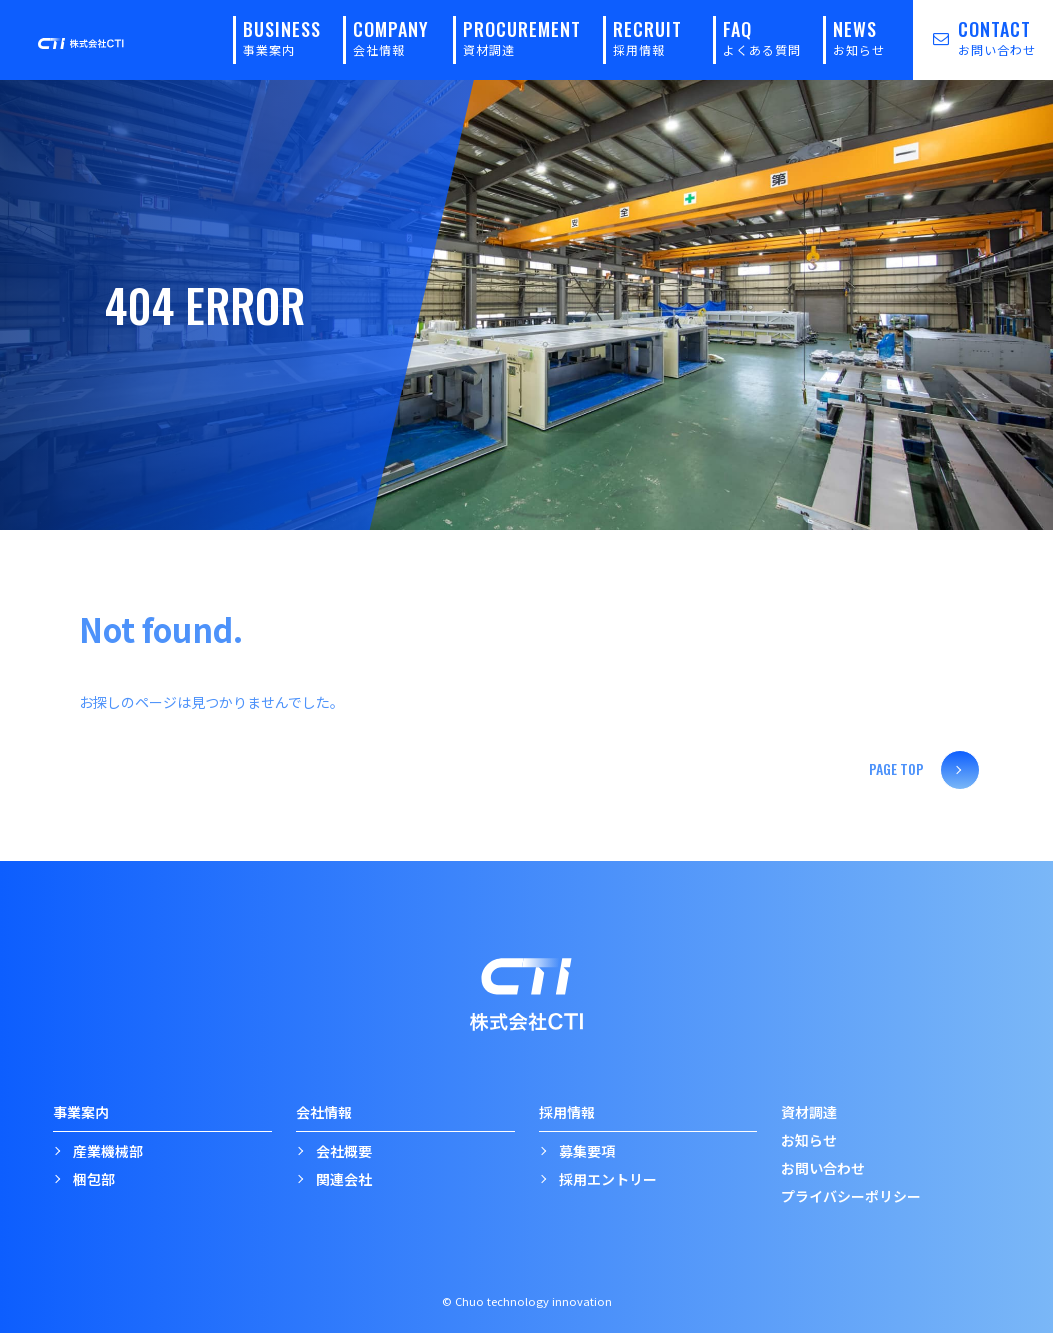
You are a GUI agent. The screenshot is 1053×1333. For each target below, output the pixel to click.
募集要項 (587, 1150)
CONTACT (974, 37)
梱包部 (94, 1178)
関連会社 (344, 1178)
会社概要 (344, 1150)
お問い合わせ (823, 1167)
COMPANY (391, 37)
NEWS (859, 37)
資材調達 (809, 1111)
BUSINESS (282, 37)
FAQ (762, 37)
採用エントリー (608, 1178)
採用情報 (567, 1111)
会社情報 (324, 1111)
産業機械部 (108, 1150)
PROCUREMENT (522, 37)
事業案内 (81, 1111)
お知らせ (809, 1139)
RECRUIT (647, 37)
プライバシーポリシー (851, 1195)
